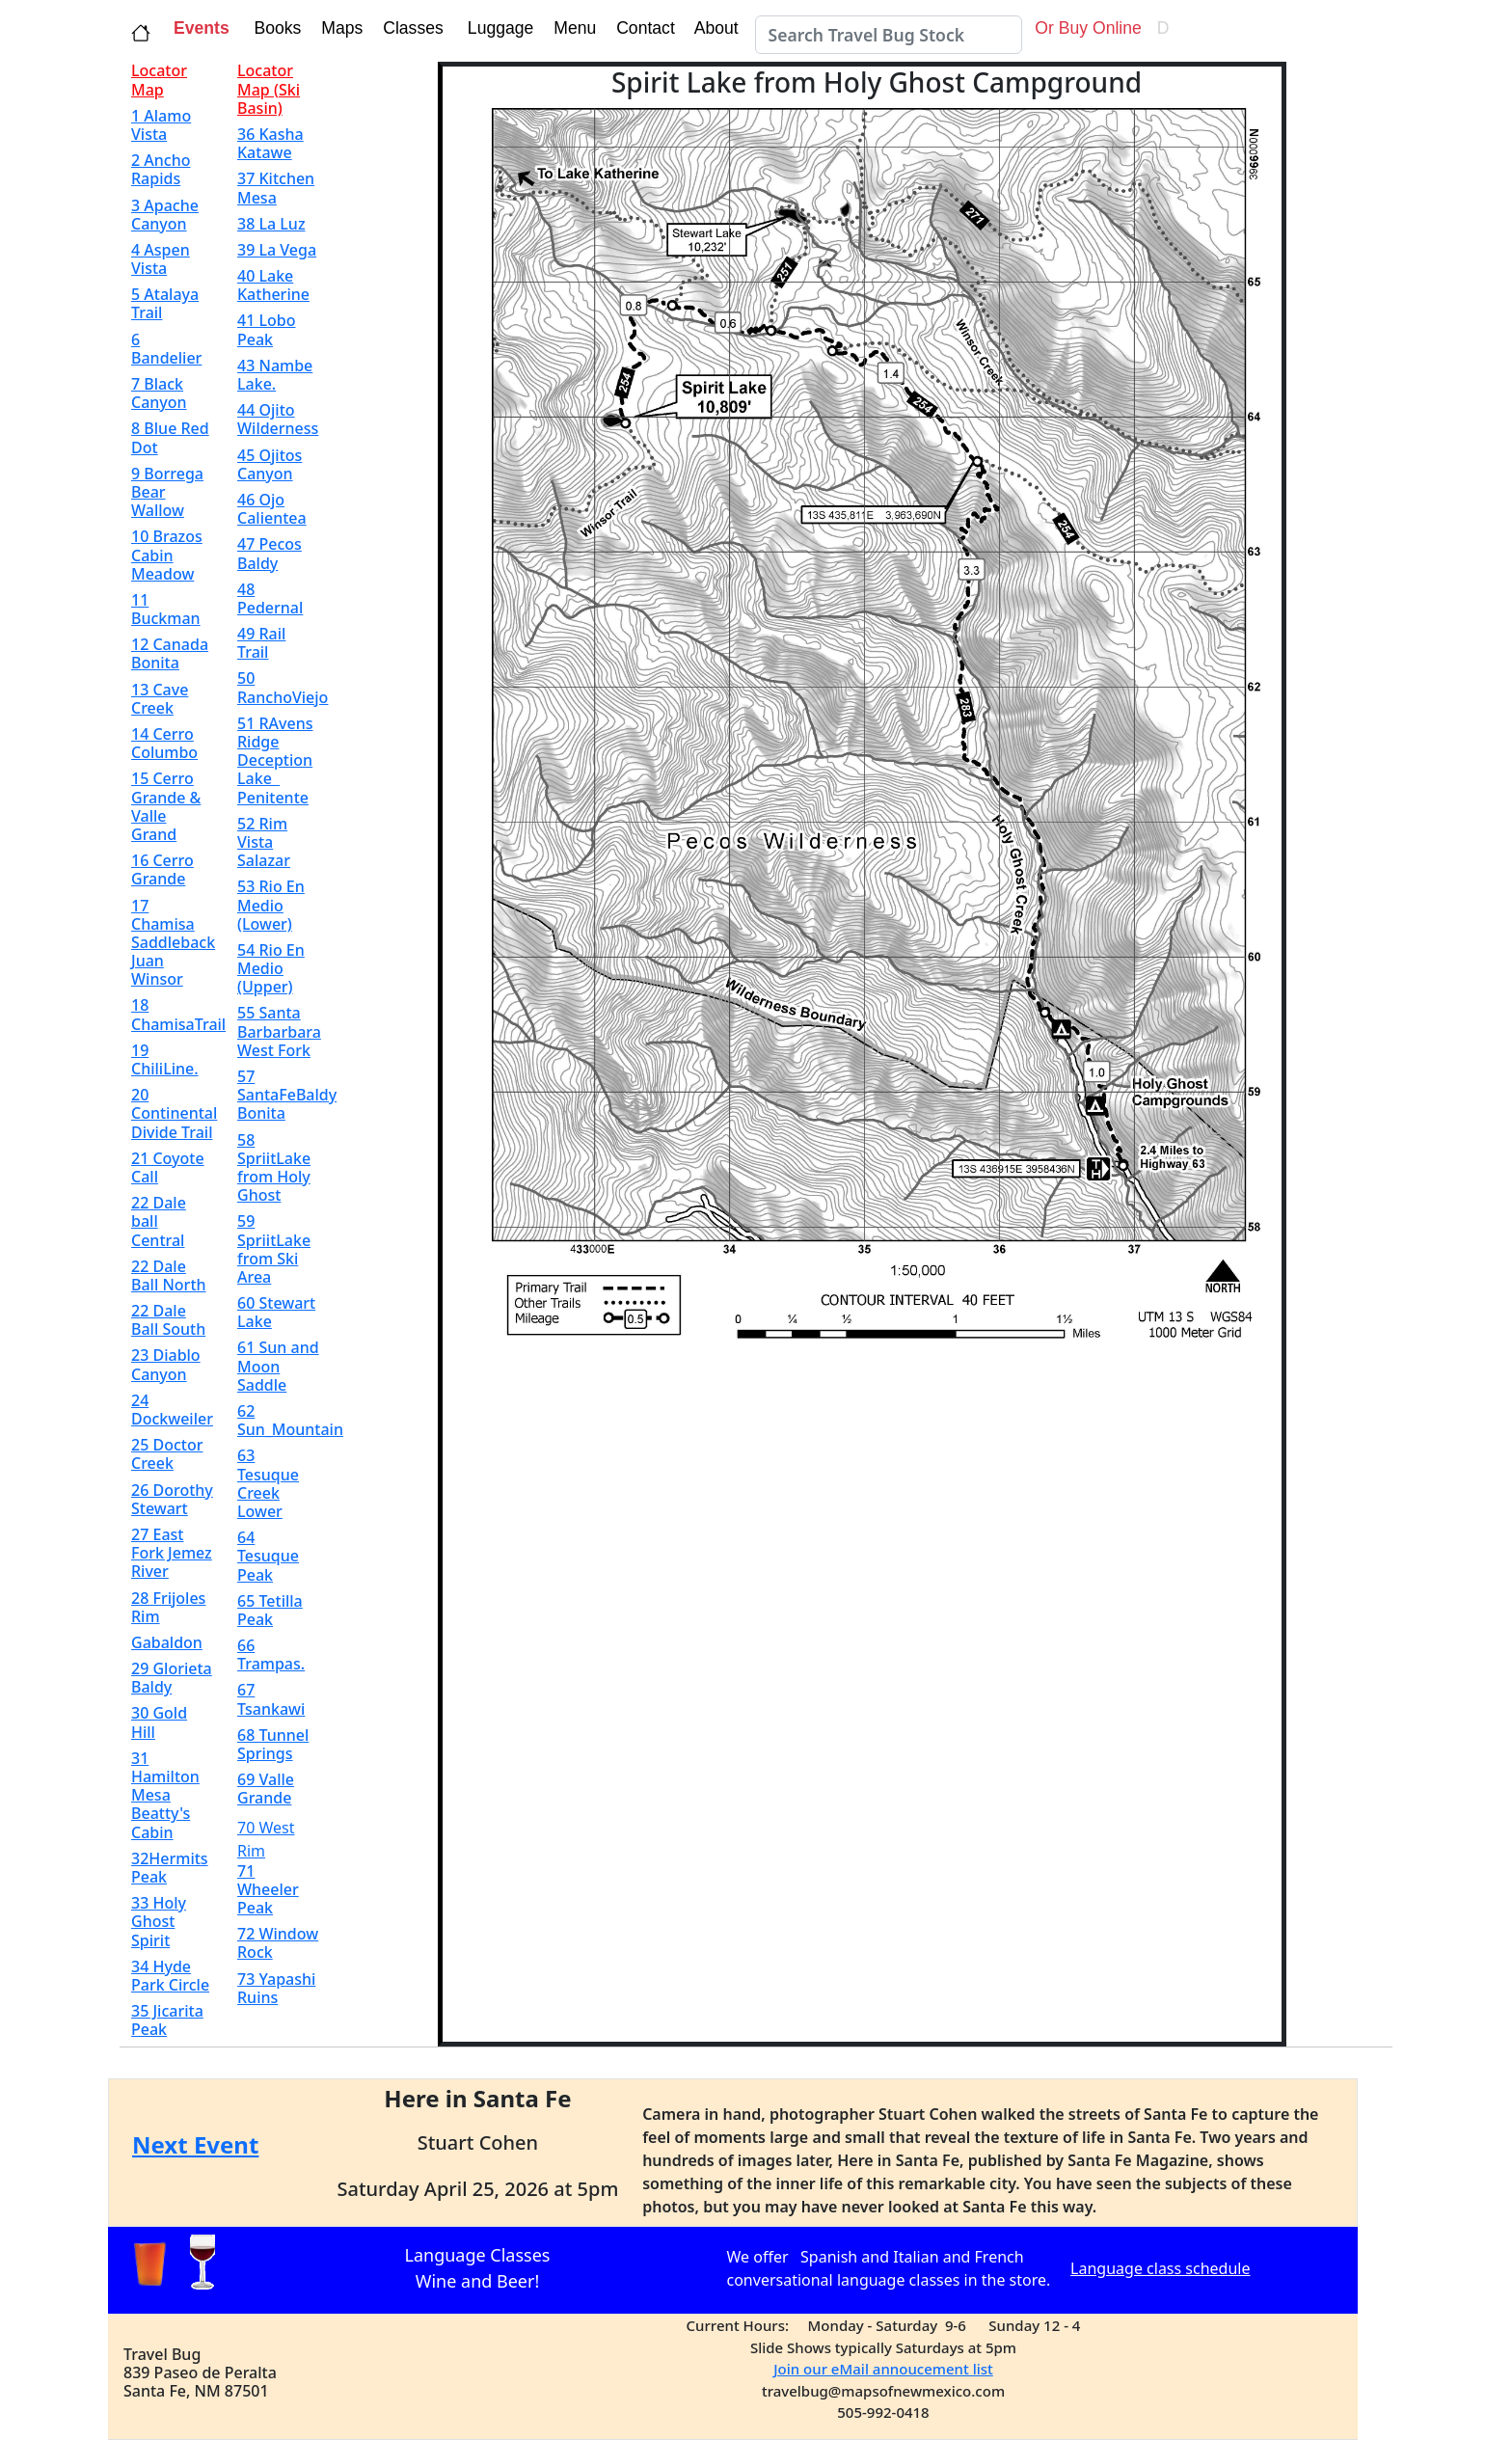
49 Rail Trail (261, 643)
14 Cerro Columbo (164, 743)
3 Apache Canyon (165, 214)
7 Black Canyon (159, 393)
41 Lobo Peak (266, 329)
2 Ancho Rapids (161, 169)
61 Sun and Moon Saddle (278, 1366)
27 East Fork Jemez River (171, 1553)
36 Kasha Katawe (270, 143)
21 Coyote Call (167, 1167)
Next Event (195, 2144)
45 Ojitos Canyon (269, 464)
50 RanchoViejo (282, 687)
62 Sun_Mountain (290, 1420)
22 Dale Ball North (168, 1275)
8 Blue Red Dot (170, 437)
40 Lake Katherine (273, 285)
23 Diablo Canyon (166, 1364)
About (719, 28)
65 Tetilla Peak (270, 1610)
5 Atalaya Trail (165, 303)
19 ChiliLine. (165, 1059)
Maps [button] (339, 28)
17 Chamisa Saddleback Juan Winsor (173, 942)
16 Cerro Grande (162, 869)
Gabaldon (166, 1642)
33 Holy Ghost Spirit (158, 1921)
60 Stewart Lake (276, 1312)
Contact (643, 28)
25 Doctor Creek (166, 1454)
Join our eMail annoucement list (883, 2368)
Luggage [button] (498, 28)
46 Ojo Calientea (272, 509)
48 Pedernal (270, 598)
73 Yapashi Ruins (276, 1988)
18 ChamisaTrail (178, 1014)
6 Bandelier (166, 348)
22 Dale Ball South (168, 1320)
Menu (572, 28)
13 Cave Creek (159, 698)
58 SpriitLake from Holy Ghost (273, 1167)
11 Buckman (166, 609)
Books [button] (273, 28)
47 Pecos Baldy (269, 553)
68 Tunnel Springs (273, 1744)
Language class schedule (1160, 2268)
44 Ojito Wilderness (277, 419)
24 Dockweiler (172, 1409)
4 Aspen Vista (160, 259)
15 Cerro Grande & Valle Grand (166, 806)
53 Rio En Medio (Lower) (271, 905)
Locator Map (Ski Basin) (268, 89)
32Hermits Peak (169, 1867)
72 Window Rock (277, 1943)
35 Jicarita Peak (167, 2020)
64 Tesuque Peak (268, 1556)
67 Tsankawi (271, 1699)
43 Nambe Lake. (274, 374)
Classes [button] (410, 28)
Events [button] (202, 28)
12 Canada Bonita (169, 653)
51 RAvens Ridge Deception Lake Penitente (274, 760)
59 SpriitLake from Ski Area (273, 1249)
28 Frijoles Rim (168, 1607)
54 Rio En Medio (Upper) (271, 968)
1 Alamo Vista (161, 125)
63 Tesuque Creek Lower (268, 1483)
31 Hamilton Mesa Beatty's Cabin (165, 1795)
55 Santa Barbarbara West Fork (279, 1031)
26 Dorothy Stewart (172, 1499)
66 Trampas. (271, 1654)
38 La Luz (271, 223)
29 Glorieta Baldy (171, 1677)
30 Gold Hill (159, 1722)
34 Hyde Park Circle (170, 1975)
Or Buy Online (1085, 28)
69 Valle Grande (265, 1788)
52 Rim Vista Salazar (263, 842)
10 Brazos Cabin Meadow (166, 554)
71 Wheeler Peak (268, 1889)
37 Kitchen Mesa (275, 187)
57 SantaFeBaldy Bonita (287, 1095)
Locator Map (159, 79)
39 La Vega (276, 249)
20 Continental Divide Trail (174, 1113)
